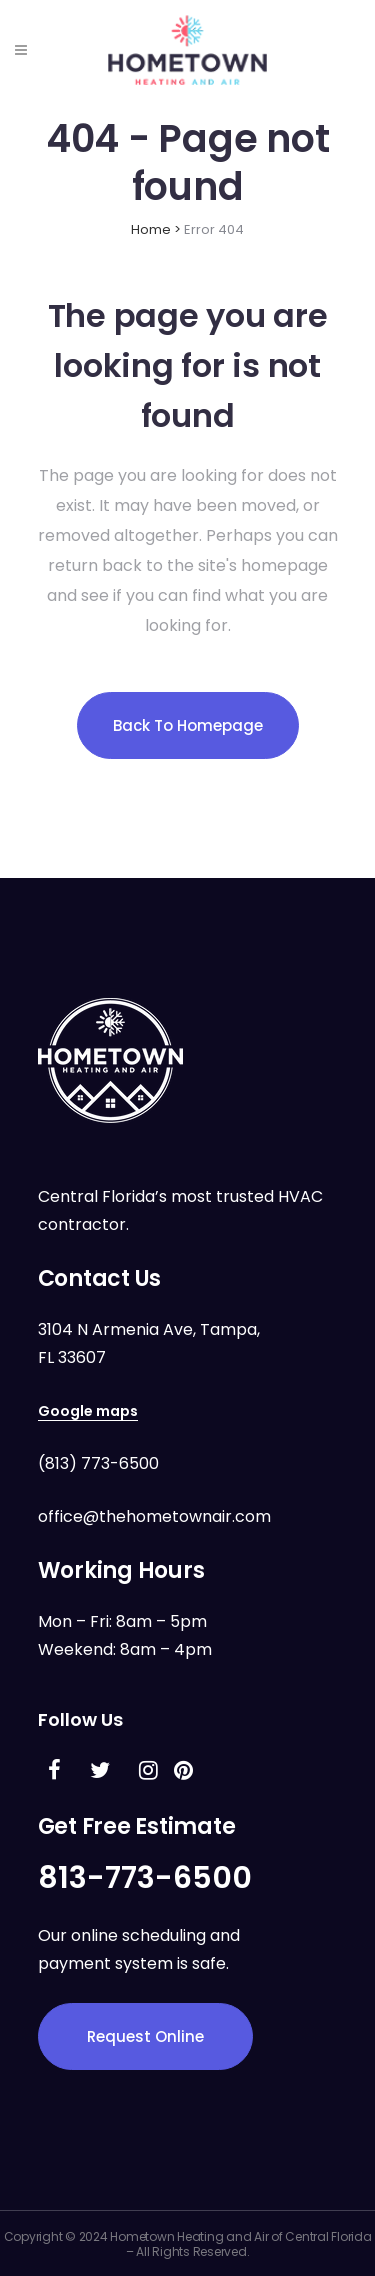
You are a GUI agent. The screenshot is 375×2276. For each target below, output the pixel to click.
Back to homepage (188, 725)
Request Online (145, 2036)
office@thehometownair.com (154, 1516)
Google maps (88, 1411)
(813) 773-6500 (98, 1463)
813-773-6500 (145, 1878)
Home (151, 229)
